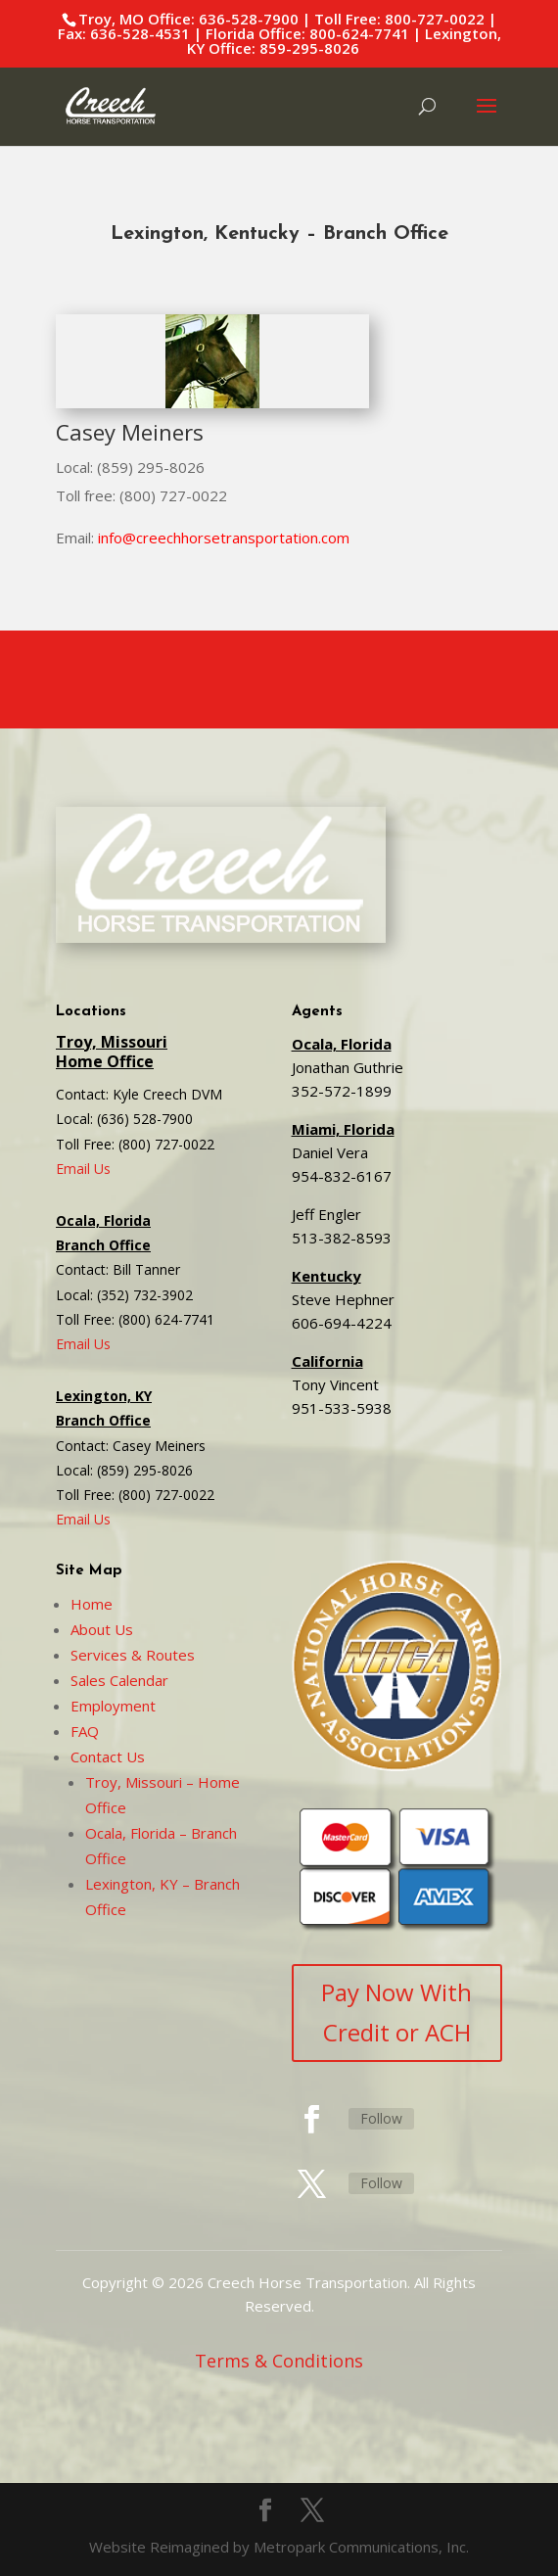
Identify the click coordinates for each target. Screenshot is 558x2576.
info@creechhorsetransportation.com (223, 537)
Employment (113, 1705)
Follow (381, 2118)
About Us (101, 1629)
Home (91, 1604)
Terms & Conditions (279, 2360)
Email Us (83, 1168)
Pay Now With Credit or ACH (396, 2012)
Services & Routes (132, 1654)
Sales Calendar (119, 1680)
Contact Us (107, 1756)
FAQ (84, 1731)
